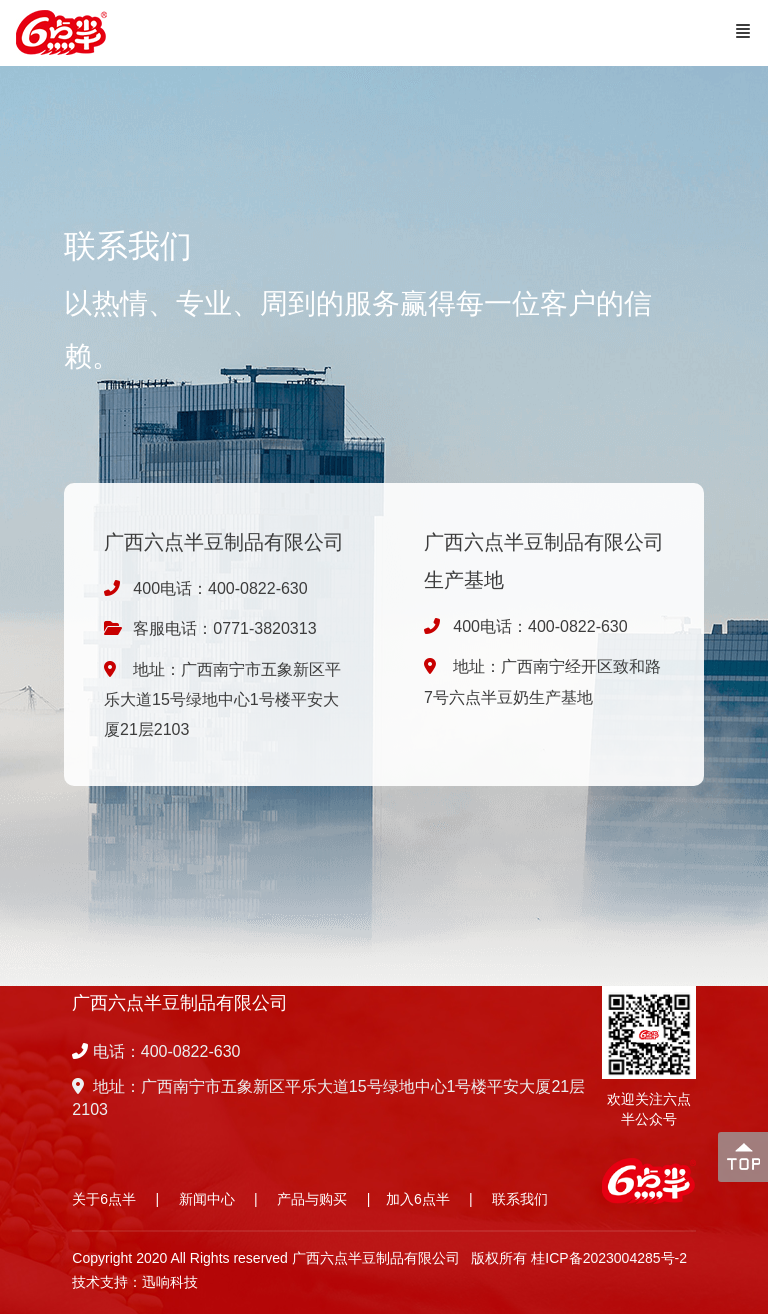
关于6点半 (104, 1199)
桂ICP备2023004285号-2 (609, 1258)
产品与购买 (312, 1199)
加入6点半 (418, 1199)
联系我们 (520, 1199)
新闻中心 (207, 1199)
